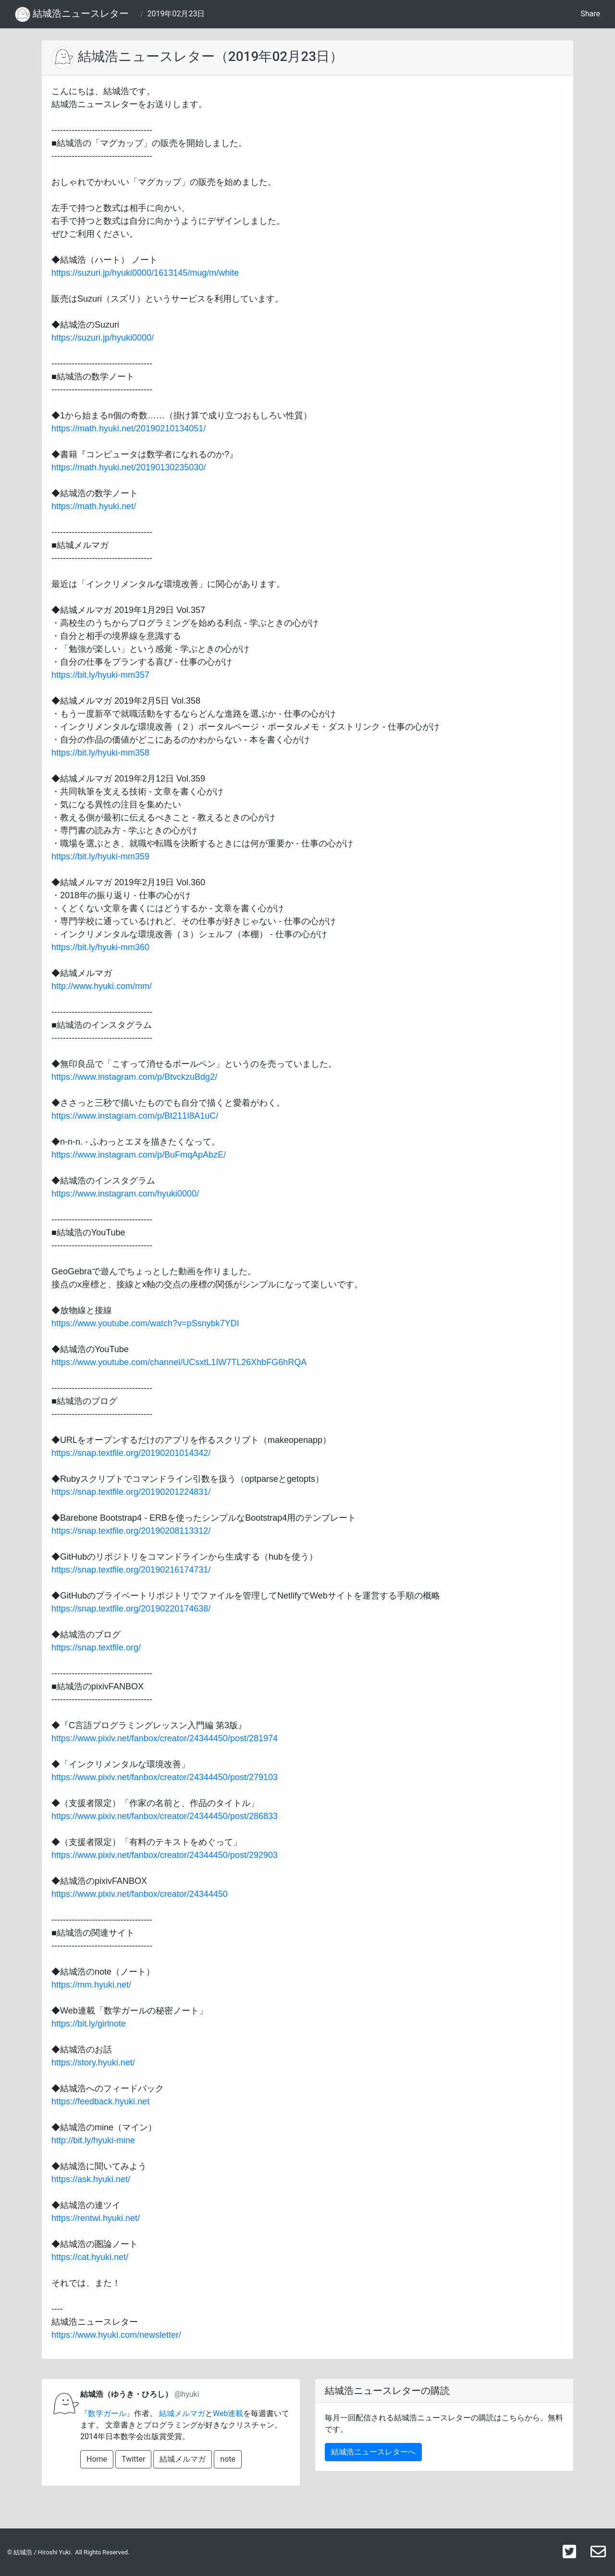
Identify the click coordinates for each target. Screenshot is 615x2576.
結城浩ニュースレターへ (373, 2451)
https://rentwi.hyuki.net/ (95, 2218)
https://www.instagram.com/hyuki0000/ (125, 1193)
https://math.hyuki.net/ (93, 506)
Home (96, 2459)
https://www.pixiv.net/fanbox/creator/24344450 (139, 1894)
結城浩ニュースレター (72, 14)
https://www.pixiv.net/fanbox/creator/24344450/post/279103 (164, 1777)
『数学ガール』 (107, 2413)
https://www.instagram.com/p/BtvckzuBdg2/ (134, 1077)
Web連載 (228, 2413)
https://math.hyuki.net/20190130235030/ (128, 467)
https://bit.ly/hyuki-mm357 (100, 675)
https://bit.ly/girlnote (88, 2023)
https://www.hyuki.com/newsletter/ (116, 2335)
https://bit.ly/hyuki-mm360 (100, 947)
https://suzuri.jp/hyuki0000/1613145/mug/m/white (145, 273)
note (227, 2459)
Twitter (133, 2459)
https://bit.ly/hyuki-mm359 (100, 856)
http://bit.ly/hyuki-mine (93, 2140)
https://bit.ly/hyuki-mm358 (100, 752)
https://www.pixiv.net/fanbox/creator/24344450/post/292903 (164, 1855)
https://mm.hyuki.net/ (91, 1985)
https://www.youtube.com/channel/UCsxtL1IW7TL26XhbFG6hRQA (179, 1362)
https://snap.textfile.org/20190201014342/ (130, 1453)
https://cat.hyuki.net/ (89, 2257)
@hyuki (186, 2394)
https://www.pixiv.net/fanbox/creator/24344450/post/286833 (164, 1816)
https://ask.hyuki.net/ (90, 2179)
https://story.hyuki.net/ (93, 2062)
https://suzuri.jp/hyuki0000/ (102, 337)
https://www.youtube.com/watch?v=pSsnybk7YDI (145, 1323)
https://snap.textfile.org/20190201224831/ (130, 1492)
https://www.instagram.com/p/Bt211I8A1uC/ (134, 1116)
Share (590, 13)
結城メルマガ (182, 2413)
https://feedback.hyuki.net (100, 2101)
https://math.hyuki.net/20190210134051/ (128, 428)
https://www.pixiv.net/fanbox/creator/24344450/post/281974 (164, 1738)
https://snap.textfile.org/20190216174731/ (130, 1570)
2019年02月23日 (176, 13)
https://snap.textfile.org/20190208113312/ (130, 1531)
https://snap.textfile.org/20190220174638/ (130, 1608)
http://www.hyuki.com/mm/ (101, 986)
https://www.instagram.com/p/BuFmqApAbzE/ (138, 1155)
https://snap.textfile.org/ (96, 1647)
